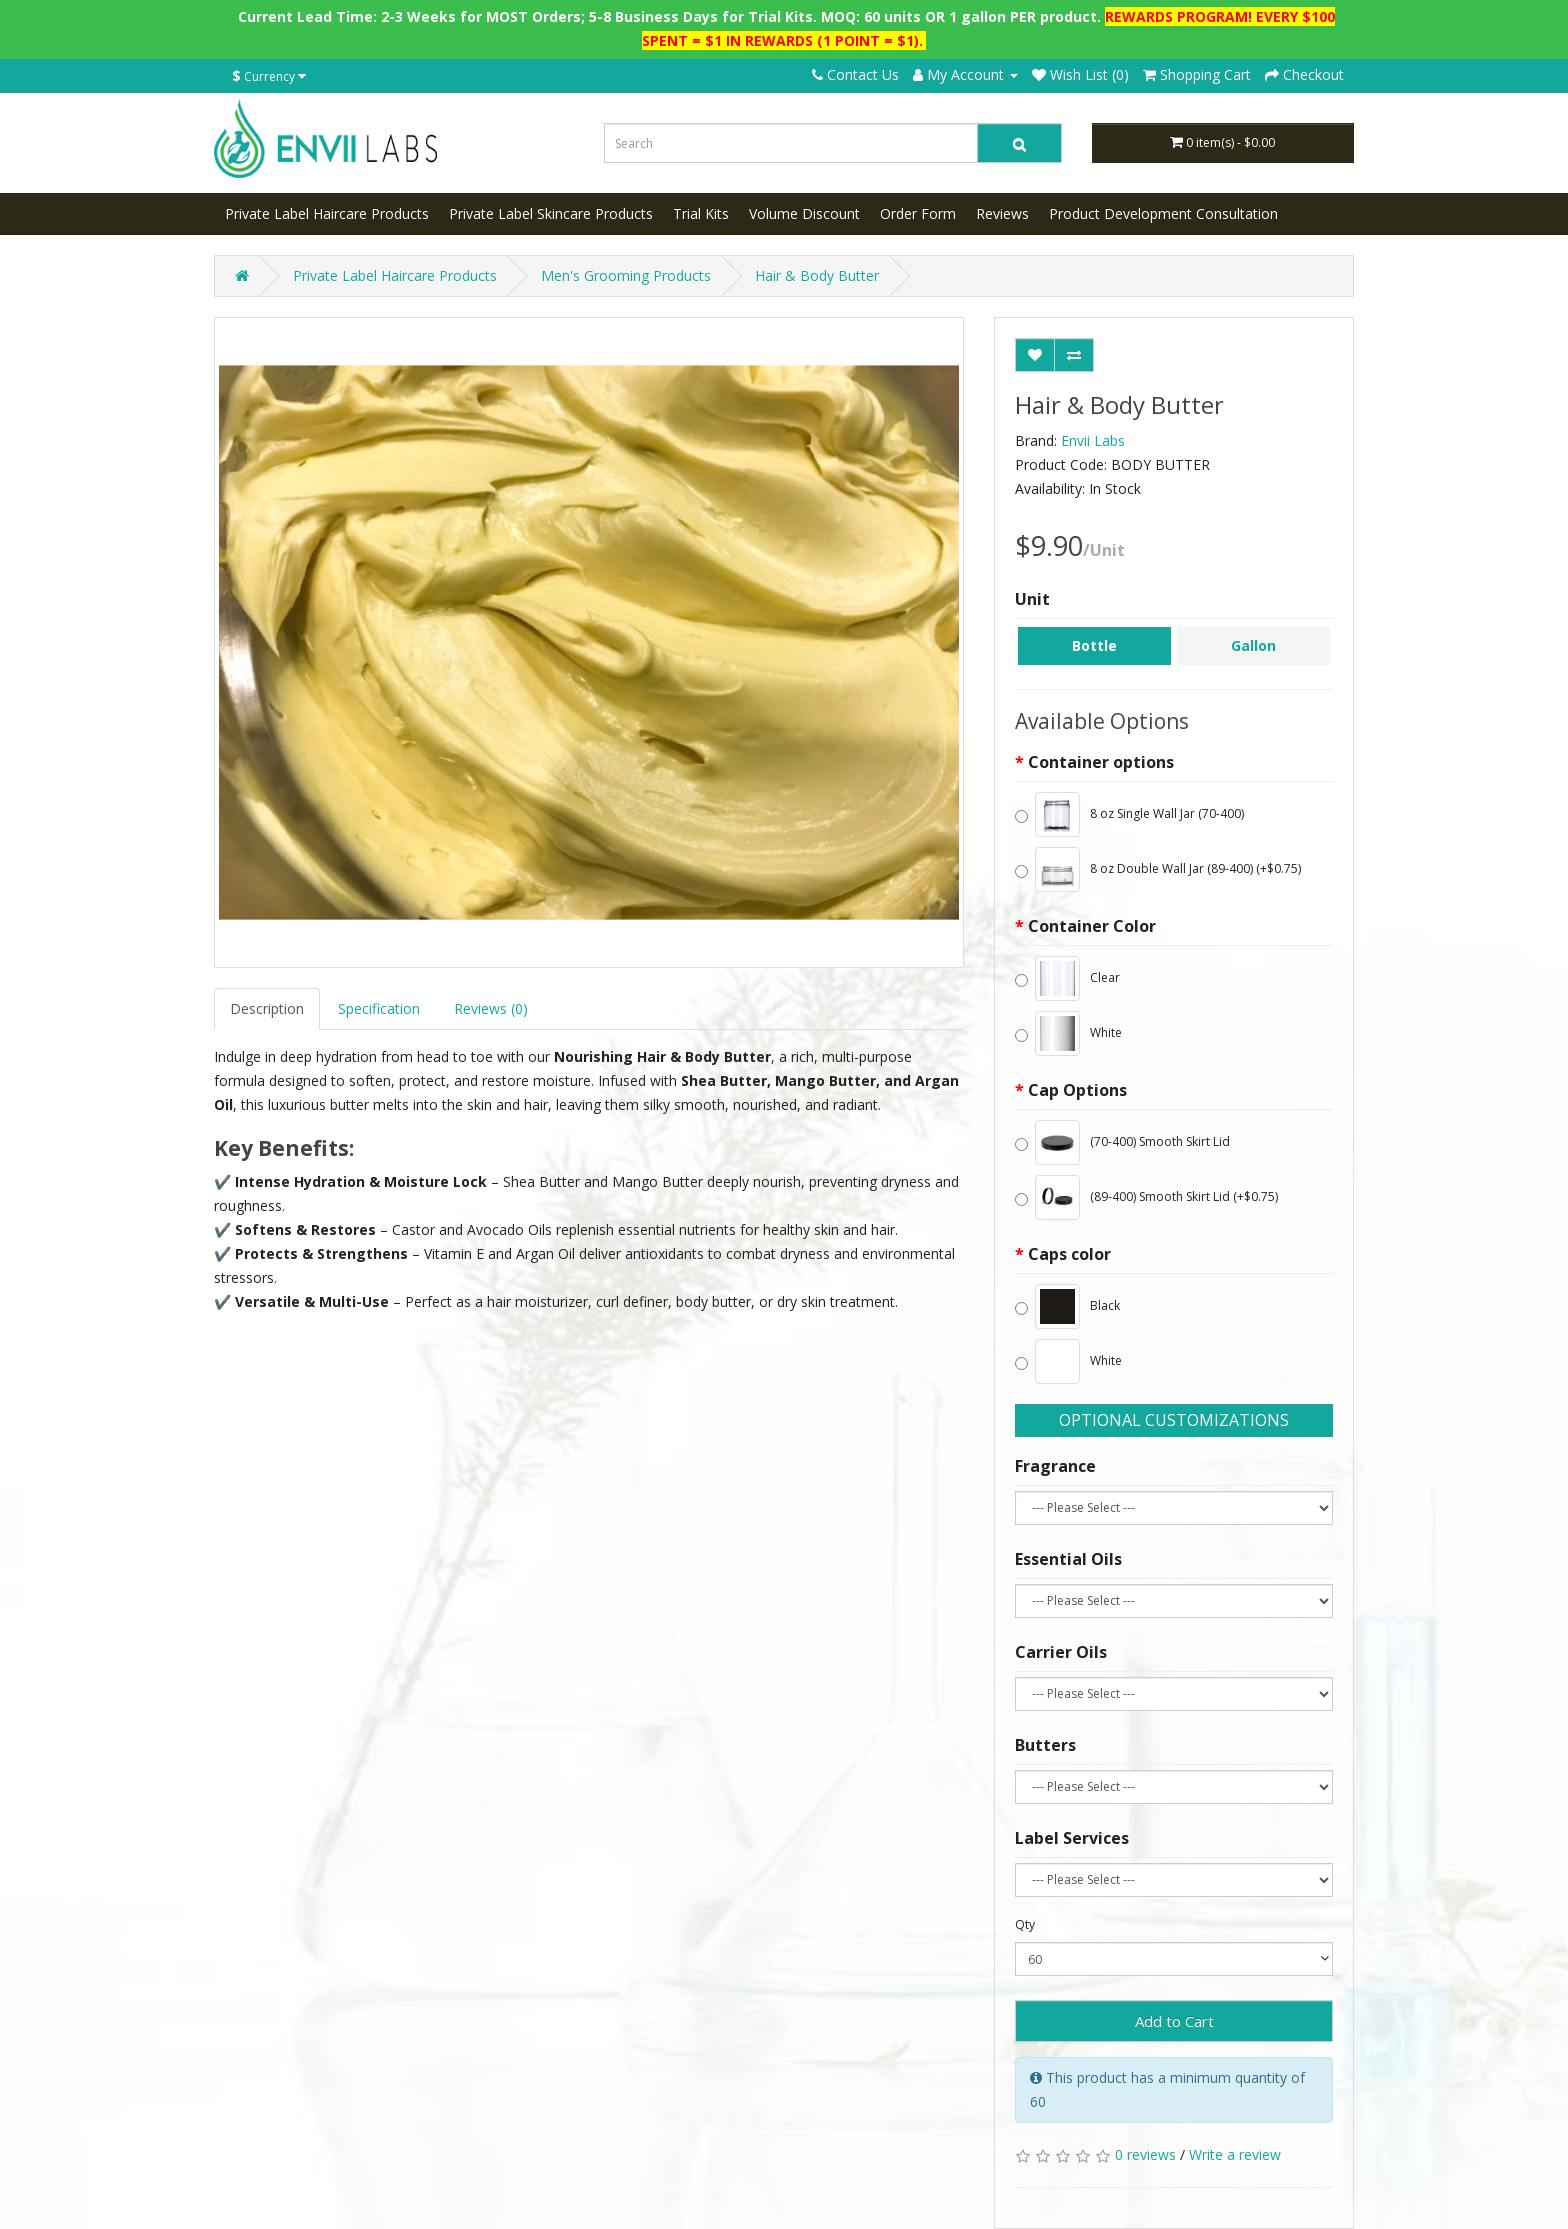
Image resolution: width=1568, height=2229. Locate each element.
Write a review (1235, 2154)
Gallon (1253, 645)
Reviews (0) (491, 1008)
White (1068, 1033)
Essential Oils (1068, 1559)
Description (267, 1008)
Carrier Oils (1061, 1652)
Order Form (918, 213)
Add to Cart (1174, 2021)
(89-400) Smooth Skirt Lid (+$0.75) (1146, 1197)
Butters (1045, 1745)
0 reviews (1145, 2154)
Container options (1101, 762)
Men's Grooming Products (626, 275)
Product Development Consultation (1163, 213)
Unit (1032, 599)
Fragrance (1055, 1466)
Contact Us (855, 74)
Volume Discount (804, 213)
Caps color (1069, 1254)
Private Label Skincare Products (551, 213)
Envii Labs (1093, 440)
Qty (1025, 1924)
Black (1067, 1306)
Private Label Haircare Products (327, 213)
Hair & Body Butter (817, 275)
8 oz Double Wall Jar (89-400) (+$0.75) (1158, 869)
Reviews (1002, 213)
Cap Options (1077, 1090)
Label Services (1072, 1838)
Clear (1067, 978)
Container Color (1092, 926)
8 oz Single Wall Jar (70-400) (1129, 814)
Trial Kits (701, 213)
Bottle (1094, 645)
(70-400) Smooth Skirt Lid (1122, 1142)
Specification (379, 1008)
